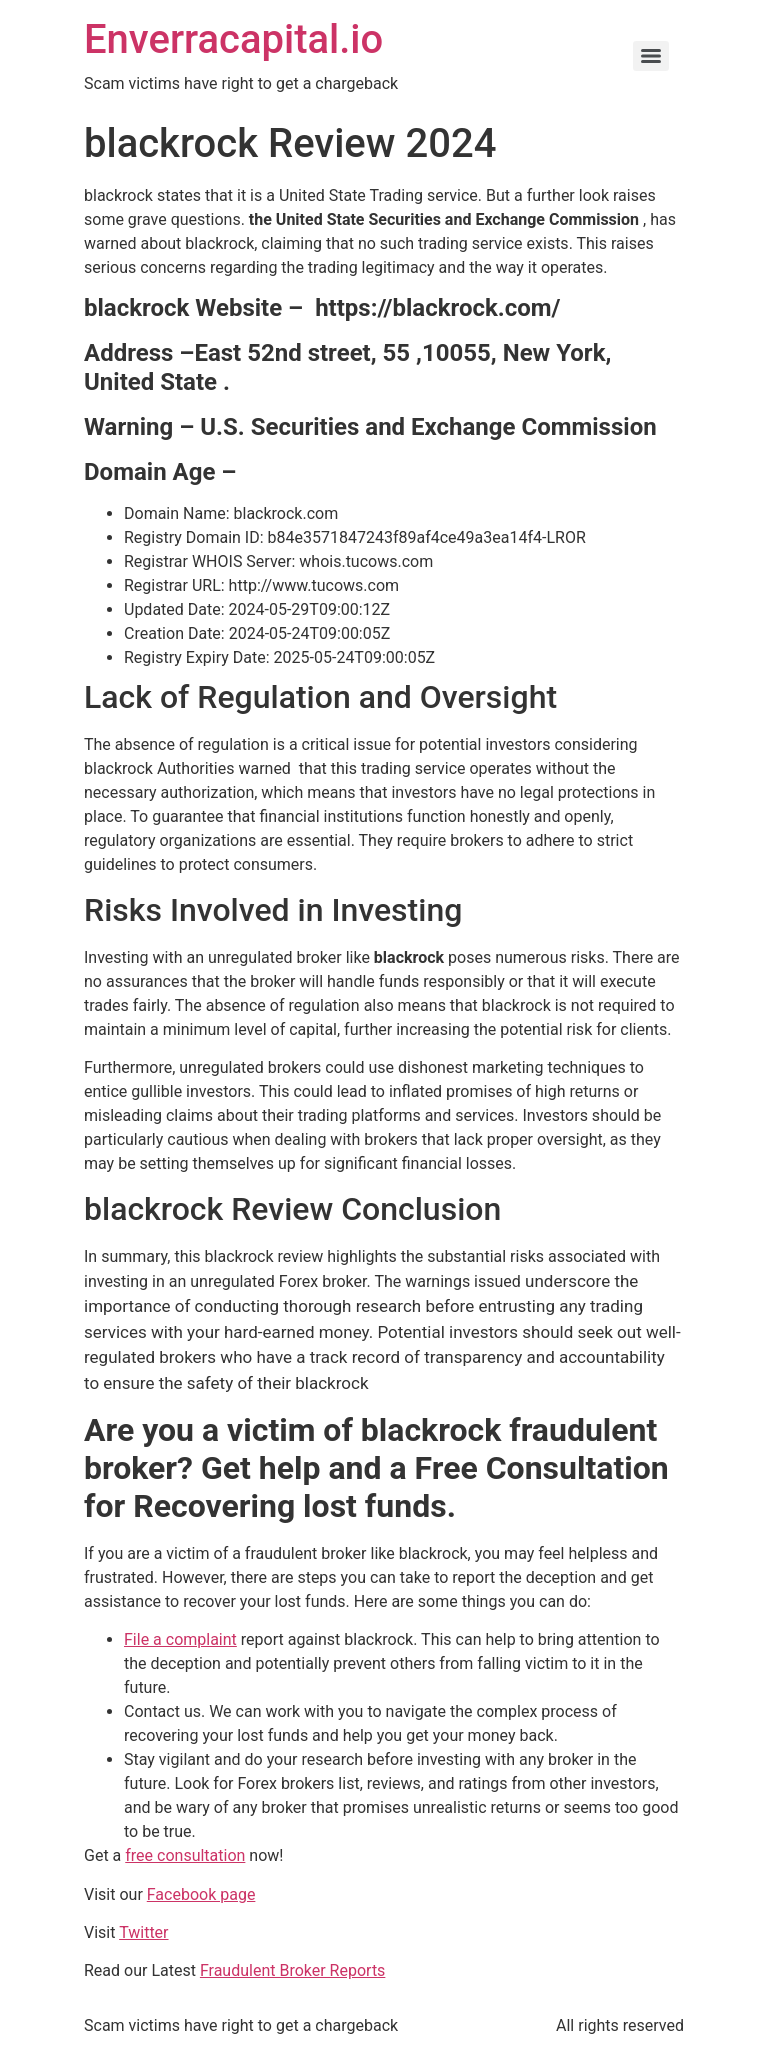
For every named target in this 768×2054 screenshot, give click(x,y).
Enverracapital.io (233, 39)
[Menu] (651, 56)
